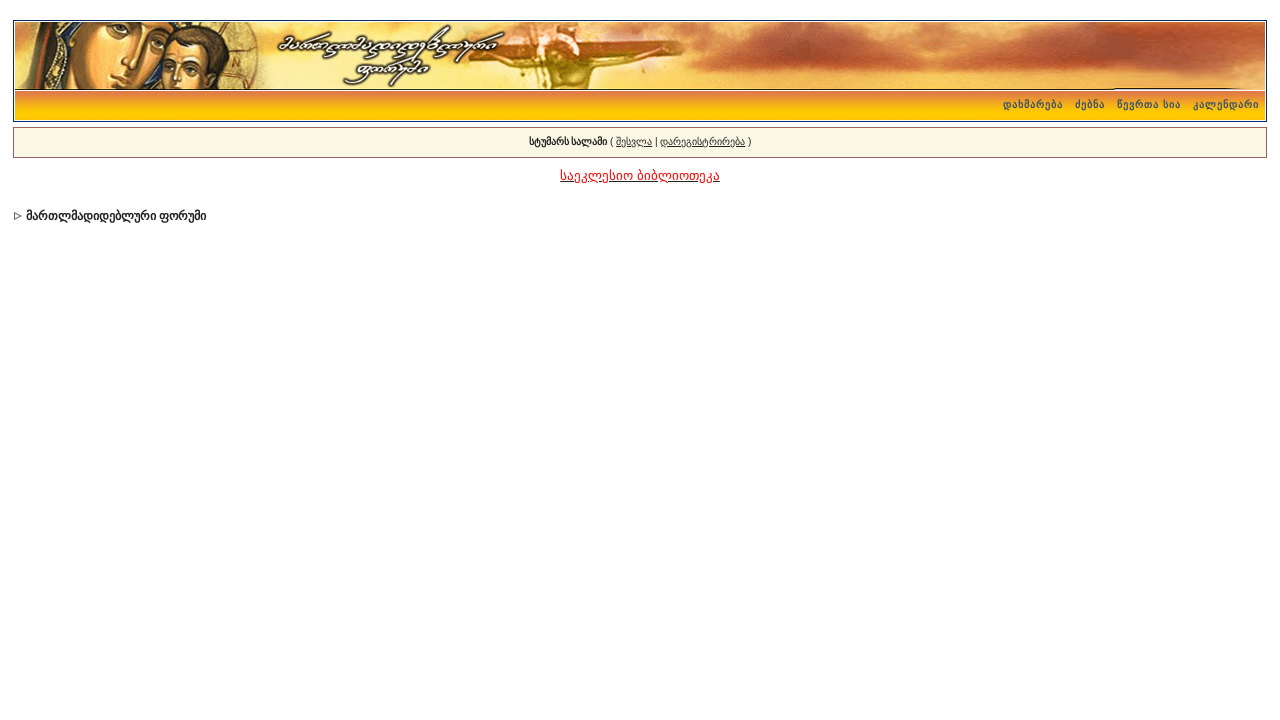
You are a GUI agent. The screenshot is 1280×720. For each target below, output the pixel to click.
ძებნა (1090, 104)
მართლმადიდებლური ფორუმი (116, 216)
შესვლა (634, 141)
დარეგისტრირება (702, 141)
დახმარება (1033, 104)
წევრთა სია (1149, 104)
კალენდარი (1226, 104)
